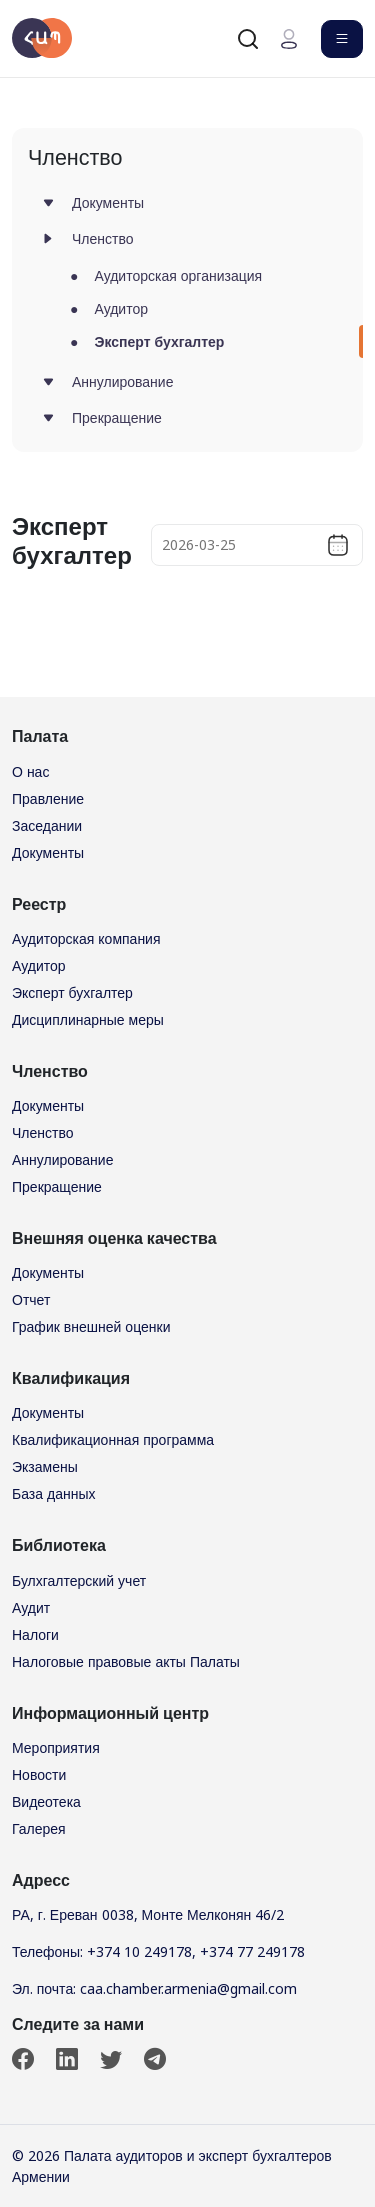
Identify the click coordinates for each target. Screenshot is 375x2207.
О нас (30, 771)
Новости (39, 1774)
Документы (108, 202)
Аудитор (121, 308)
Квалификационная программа (113, 1439)
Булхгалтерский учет (79, 1580)
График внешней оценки (91, 1326)
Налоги (35, 1634)
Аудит (31, 1607)
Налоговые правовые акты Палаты (126, 1661)
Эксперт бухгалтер (159, 341)
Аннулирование (122, 381)
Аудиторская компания (86, 938)
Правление (48, 798)
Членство (103, 238)
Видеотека (46, 1801)
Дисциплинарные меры (88, 1019)
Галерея (39, 1828)
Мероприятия (56, 1747)
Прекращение (117, 417)
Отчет (31, 1299)
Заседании (47, 825)
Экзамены (45, 1466)
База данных (54, 1493)
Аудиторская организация (178, 275)
